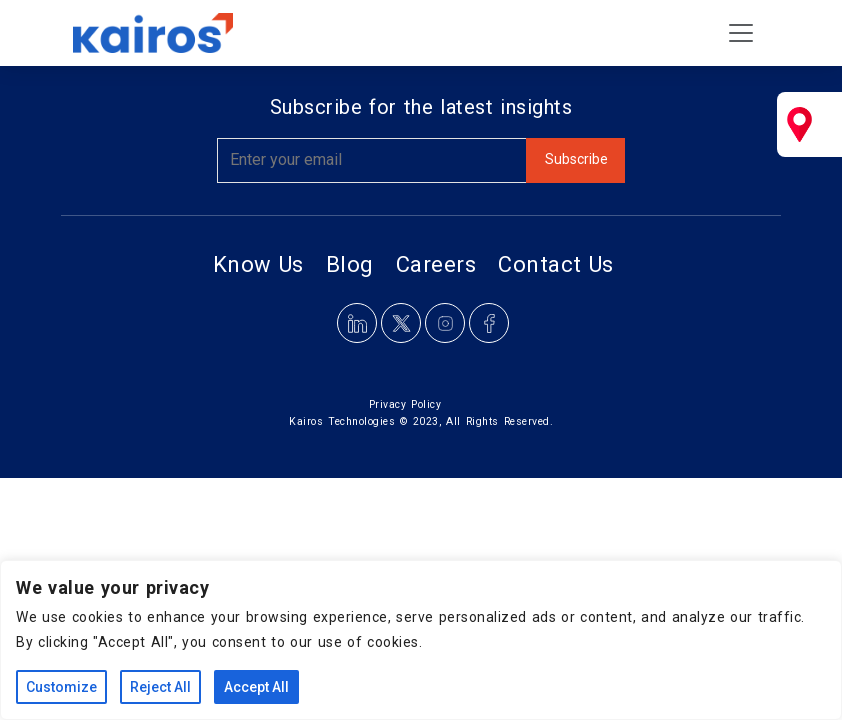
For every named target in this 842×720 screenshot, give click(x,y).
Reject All (160, 687)
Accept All (256, 687)
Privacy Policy (405, 404)
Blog (350, 264)
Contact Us (556, 264)
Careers (436, 264)
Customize (61, 687)
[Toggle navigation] (741, 33)
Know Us (258, 264)
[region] (421, 640)
